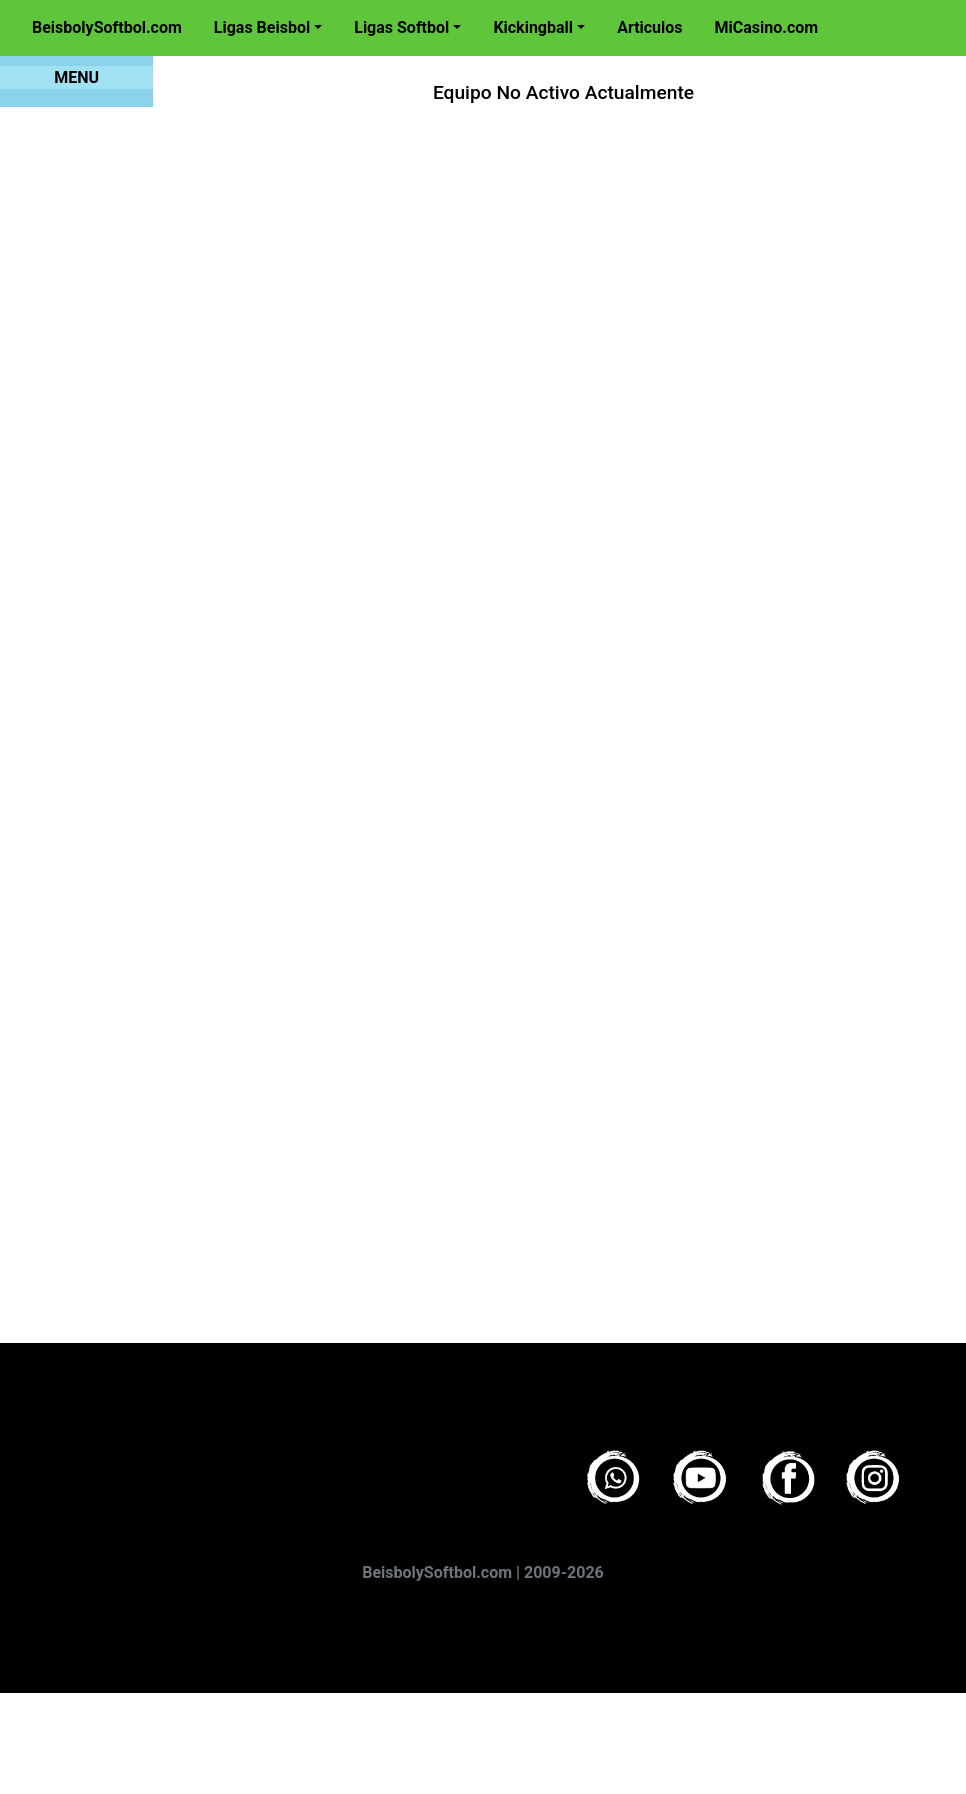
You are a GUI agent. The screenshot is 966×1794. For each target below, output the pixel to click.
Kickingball (533, 27)
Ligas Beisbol (262, 27)
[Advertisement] (348, 705)
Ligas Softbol (401, 27)
